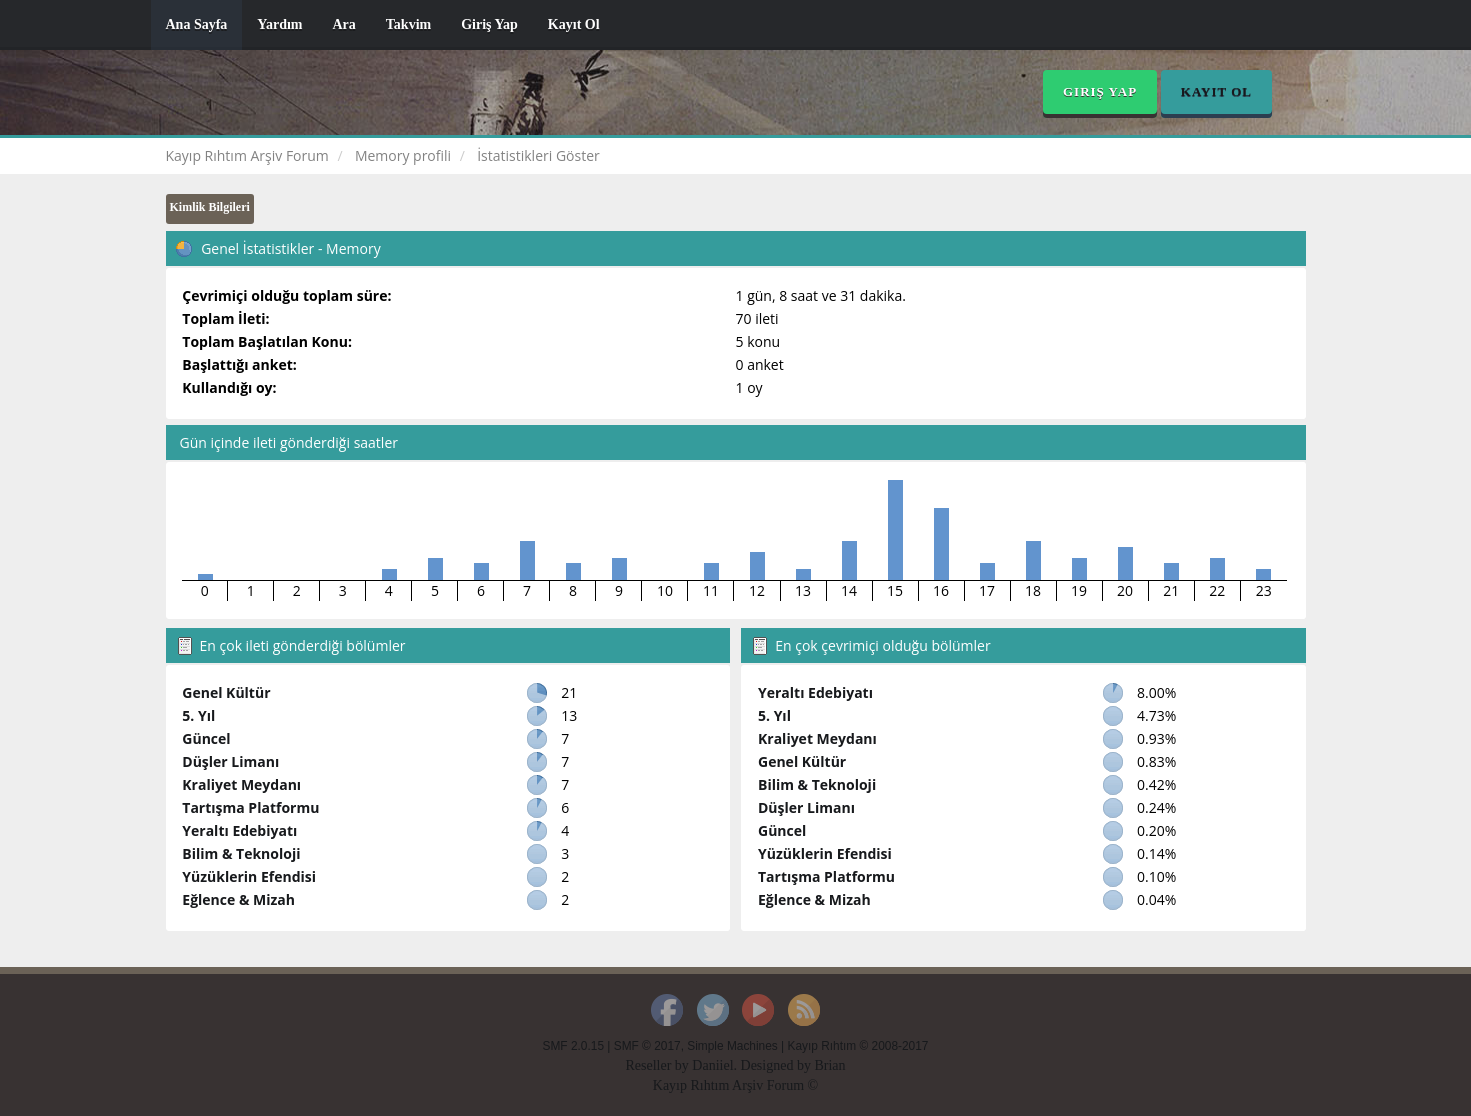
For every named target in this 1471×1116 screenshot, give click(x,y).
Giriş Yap (489, 24)
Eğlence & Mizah (238, 899)
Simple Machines (732, 1046)
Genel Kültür (226, 692)
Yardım (279, 24)
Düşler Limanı (230, 761)
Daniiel (712, 1065)
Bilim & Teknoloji (241, 853)
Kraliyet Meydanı (241, 784)
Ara (343, 24)
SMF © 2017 (647, 1046)
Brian (829, 1065)
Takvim (408, 24)
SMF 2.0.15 (573, 1046)
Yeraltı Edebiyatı (239, 830)
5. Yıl (198, 715)
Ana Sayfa (197, 24)
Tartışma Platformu (250, 807)
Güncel (206, 738)
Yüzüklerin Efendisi (249, 876)
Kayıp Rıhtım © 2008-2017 (857, 1046)
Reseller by (658, 1065)
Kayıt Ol (574, 24)
